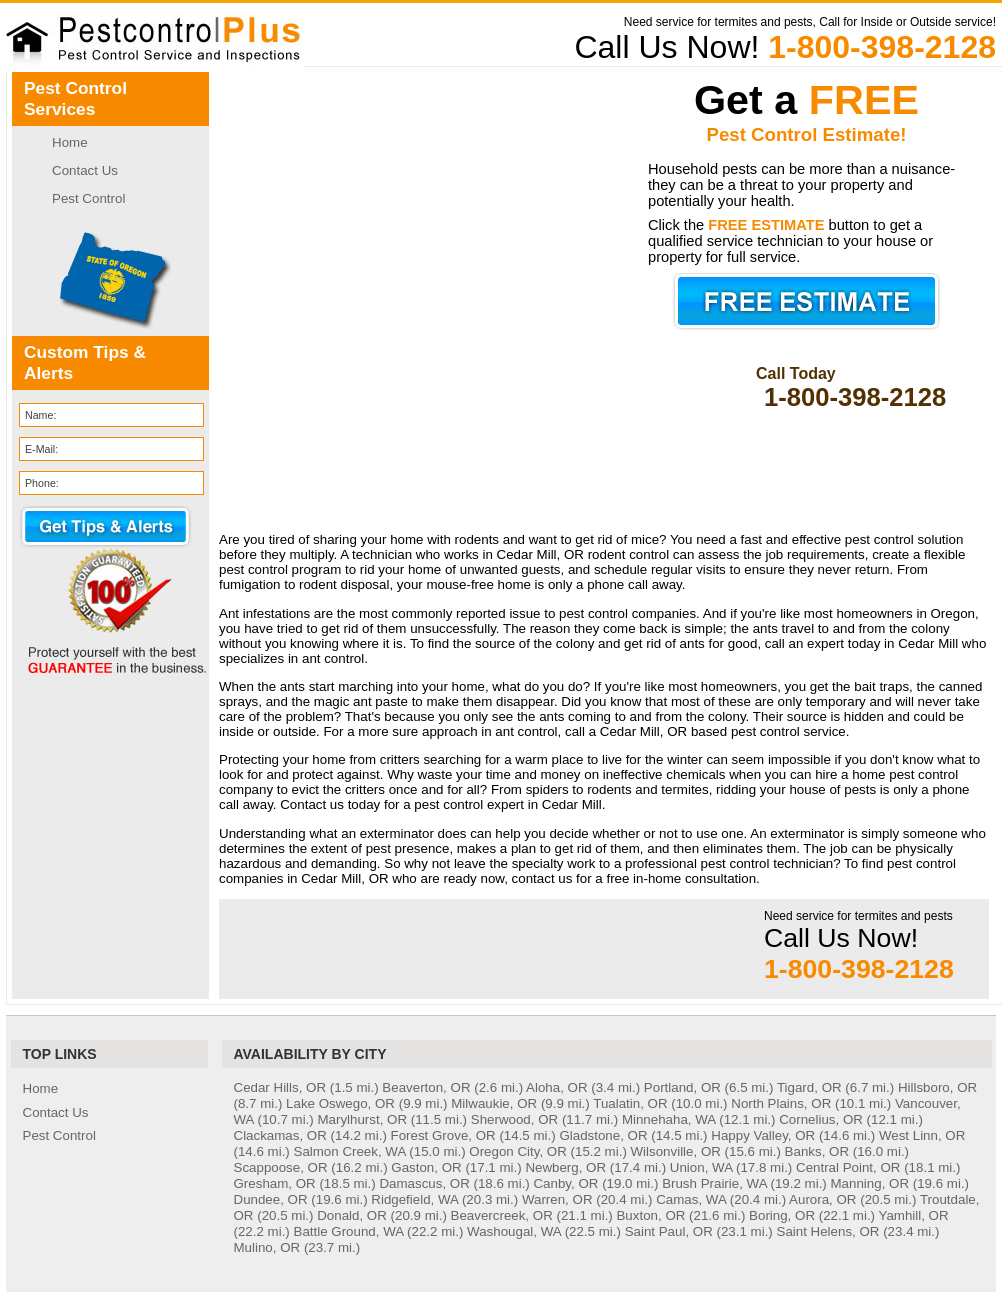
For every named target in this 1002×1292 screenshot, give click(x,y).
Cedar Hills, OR (280, 1087)
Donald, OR (352, 1215)
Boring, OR (782, 1215)
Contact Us (85, 170)
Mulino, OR (267, 1247)
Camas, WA (691, 1199)
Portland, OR (682, 1087)
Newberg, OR (565, 1167)
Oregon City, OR (518, 1151)
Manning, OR (870, 1183)
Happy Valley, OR (763, 1135)
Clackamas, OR (280, 1135)
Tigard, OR (809, 1087)
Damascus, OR (424, 1183)
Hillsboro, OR (937, 1087)
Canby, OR (565, 1183)
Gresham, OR (275, 1183)
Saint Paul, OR (669, 1231)
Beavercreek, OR (502, 1215)
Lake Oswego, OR (340, 1103)
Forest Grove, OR (443, 1135)
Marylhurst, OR (362, 1119)
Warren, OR (557, 1199)
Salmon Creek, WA (350, 1151)
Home (70, 142)
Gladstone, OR (603, 1135)
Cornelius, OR (821, 1119)
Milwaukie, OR (494, 1103)
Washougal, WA (514, 1231)
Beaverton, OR (426, 1087)
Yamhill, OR (914, 1215)
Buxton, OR (650, 1215)
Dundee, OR (271, 1199)
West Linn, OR (922, 1135)
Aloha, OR (557, 1087)
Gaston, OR (426, 1167)
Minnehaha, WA (669, 1119)
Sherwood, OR (514, 1119)
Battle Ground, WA (349, 1231)
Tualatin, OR (630, 1103)
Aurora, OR (822, 1199)
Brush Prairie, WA (714, 1183)
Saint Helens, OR (828, 1231)
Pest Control (88, 198)
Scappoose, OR (281, 1167)
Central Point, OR (848, 1167)
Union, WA (701, 1167)
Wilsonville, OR (676, 1151)
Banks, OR (817, 1151)
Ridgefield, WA (414, 1199)
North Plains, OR (781, 1103)
